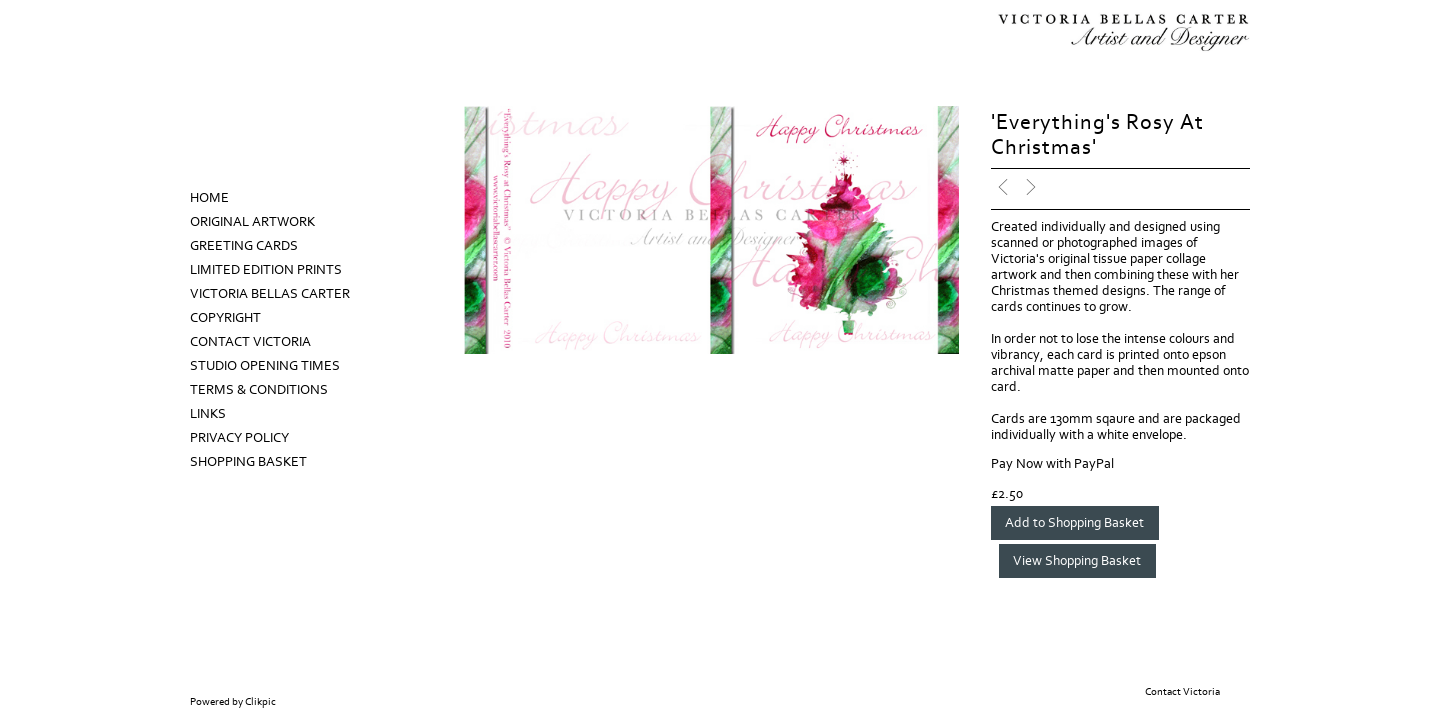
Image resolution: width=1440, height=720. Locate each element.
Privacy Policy (239, 438)
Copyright (225, 318)
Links (208, 414)
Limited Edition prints (266, 270)
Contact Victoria (250, 342)
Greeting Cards (244, 246)
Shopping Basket (248, 462)
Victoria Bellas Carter (270, 294)
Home (209, 198)
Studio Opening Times (265, 366)
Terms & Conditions (259, 390)
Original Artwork (252, 222)
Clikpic (260, 702)
